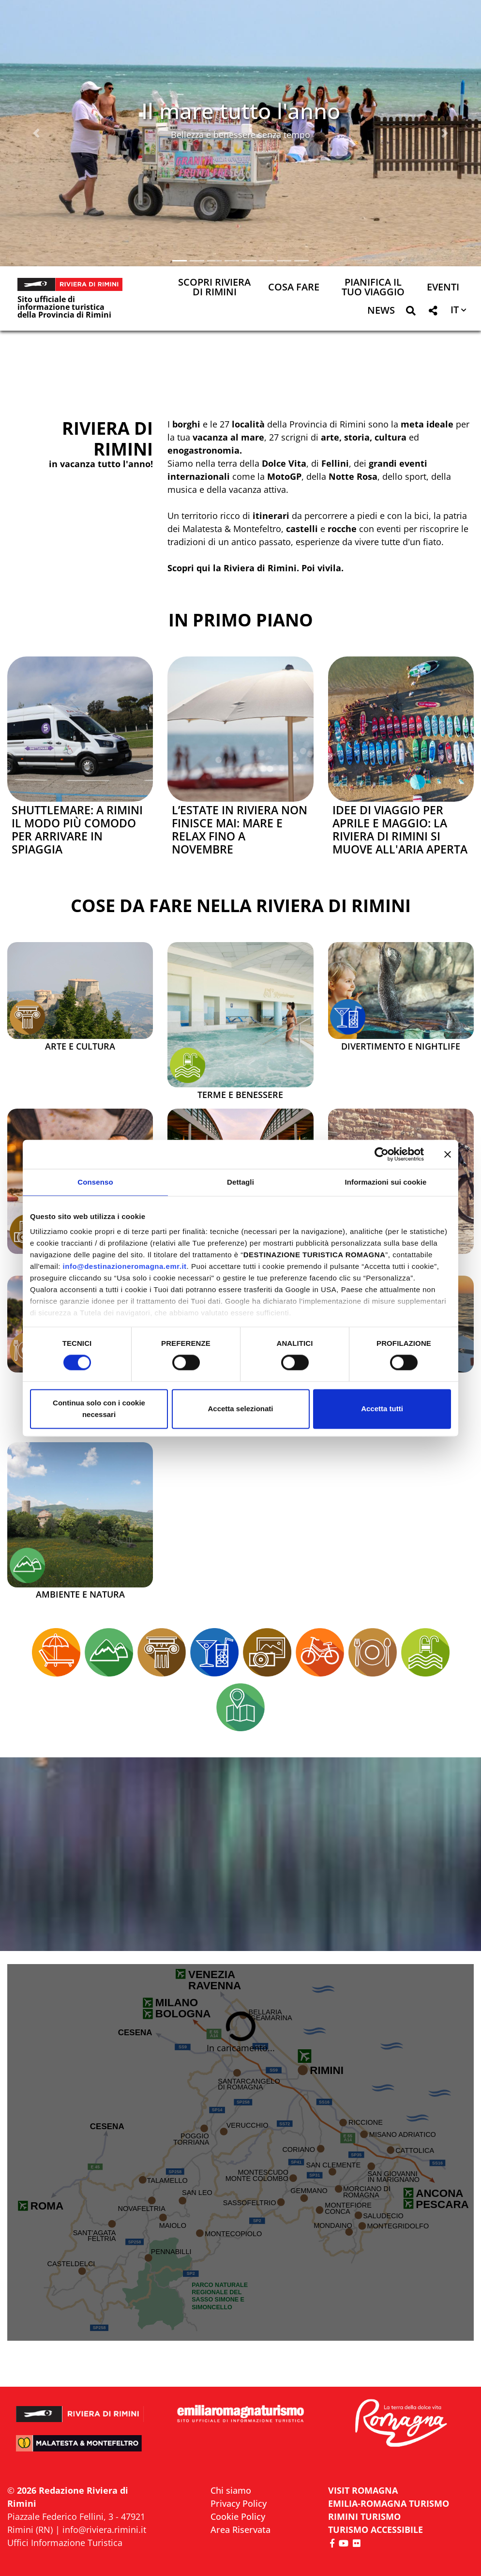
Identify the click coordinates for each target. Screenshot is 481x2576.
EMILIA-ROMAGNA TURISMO (388, 2503)
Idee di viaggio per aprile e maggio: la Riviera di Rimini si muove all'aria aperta (399, 830)
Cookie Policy (237, 2516)
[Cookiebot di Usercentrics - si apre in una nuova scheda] (381, 1154)
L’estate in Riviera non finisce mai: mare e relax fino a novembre (239, 830)
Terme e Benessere (240, 1095)
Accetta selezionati (240, 1408)
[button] (36, 133)
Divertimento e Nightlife (400, 1046)
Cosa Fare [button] (293, 287)
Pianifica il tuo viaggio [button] (373, 287)
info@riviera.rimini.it (104, 2529)
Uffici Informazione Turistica (64, 2542)
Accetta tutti (382, 1408)
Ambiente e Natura (80, 1594)
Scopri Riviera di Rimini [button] (214, 287)
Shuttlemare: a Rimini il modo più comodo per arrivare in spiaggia (77, 830)
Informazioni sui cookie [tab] (386, 1182)
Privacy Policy (238, 2503)
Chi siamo (230, 2490)
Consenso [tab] (95, 1182)
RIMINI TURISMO (364, 2516)
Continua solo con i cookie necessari (99, 1408)
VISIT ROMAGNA (363, 2490)
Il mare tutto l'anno (240, 110)
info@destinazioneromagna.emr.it (125, 1266)
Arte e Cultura (80, 1046)
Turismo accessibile (375, 2529)
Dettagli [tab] (240, 1182)
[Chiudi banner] (447, 1154)
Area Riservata (240, 2529)
